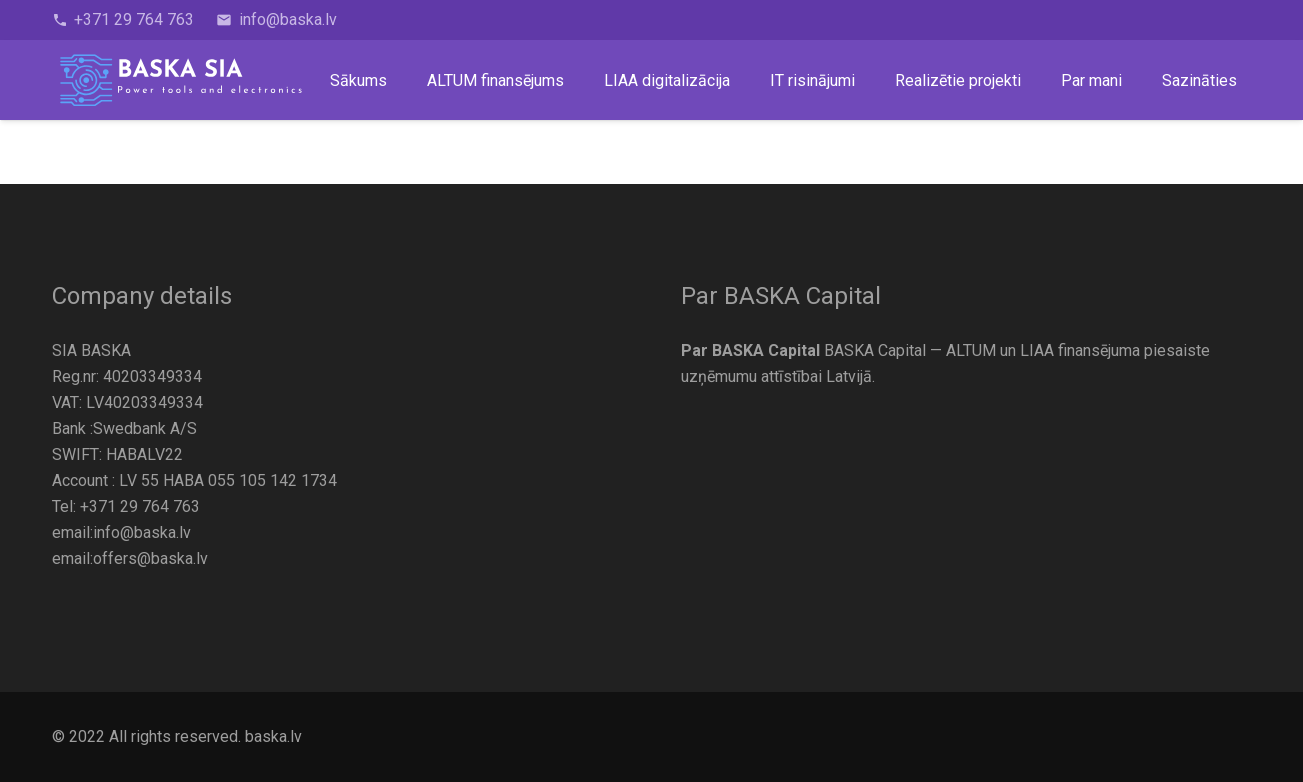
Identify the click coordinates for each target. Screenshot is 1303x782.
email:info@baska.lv (121, 532)
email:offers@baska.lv (130, 558)
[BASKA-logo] (182, 80)
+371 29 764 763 (140, 506)
